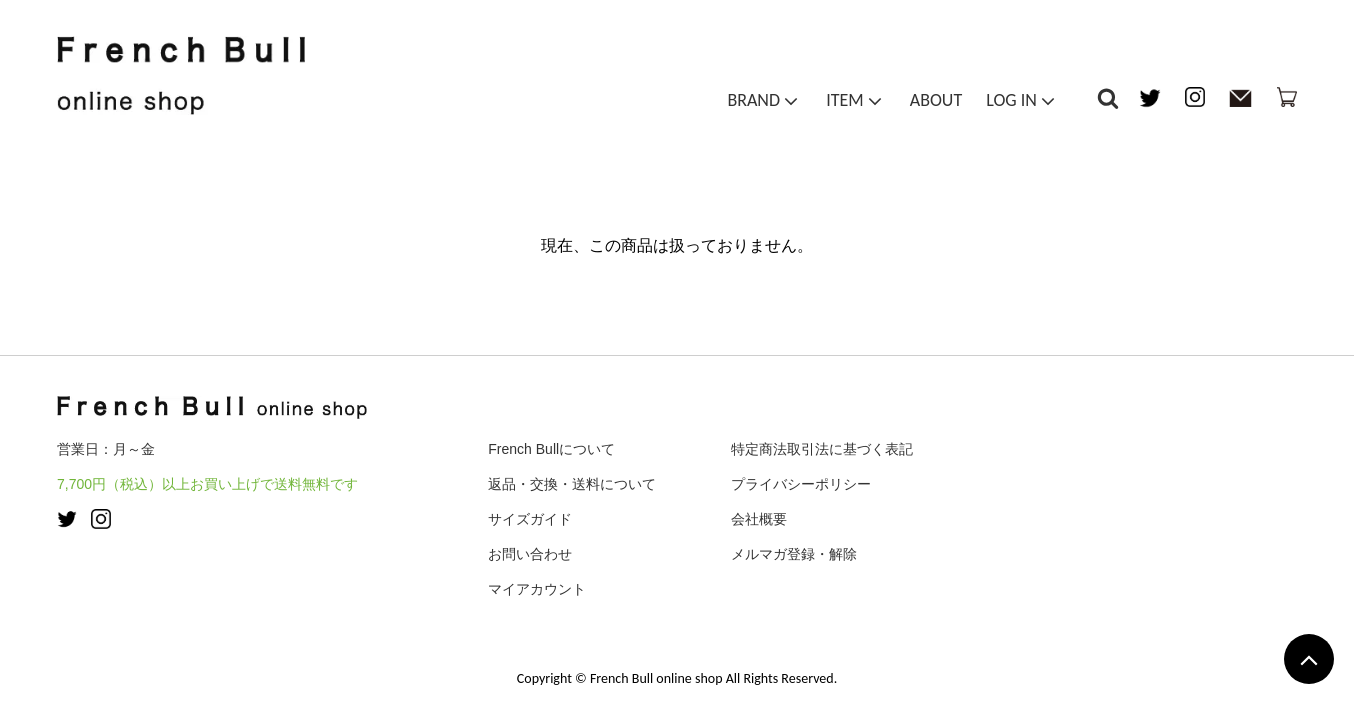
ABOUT (936, 104)
